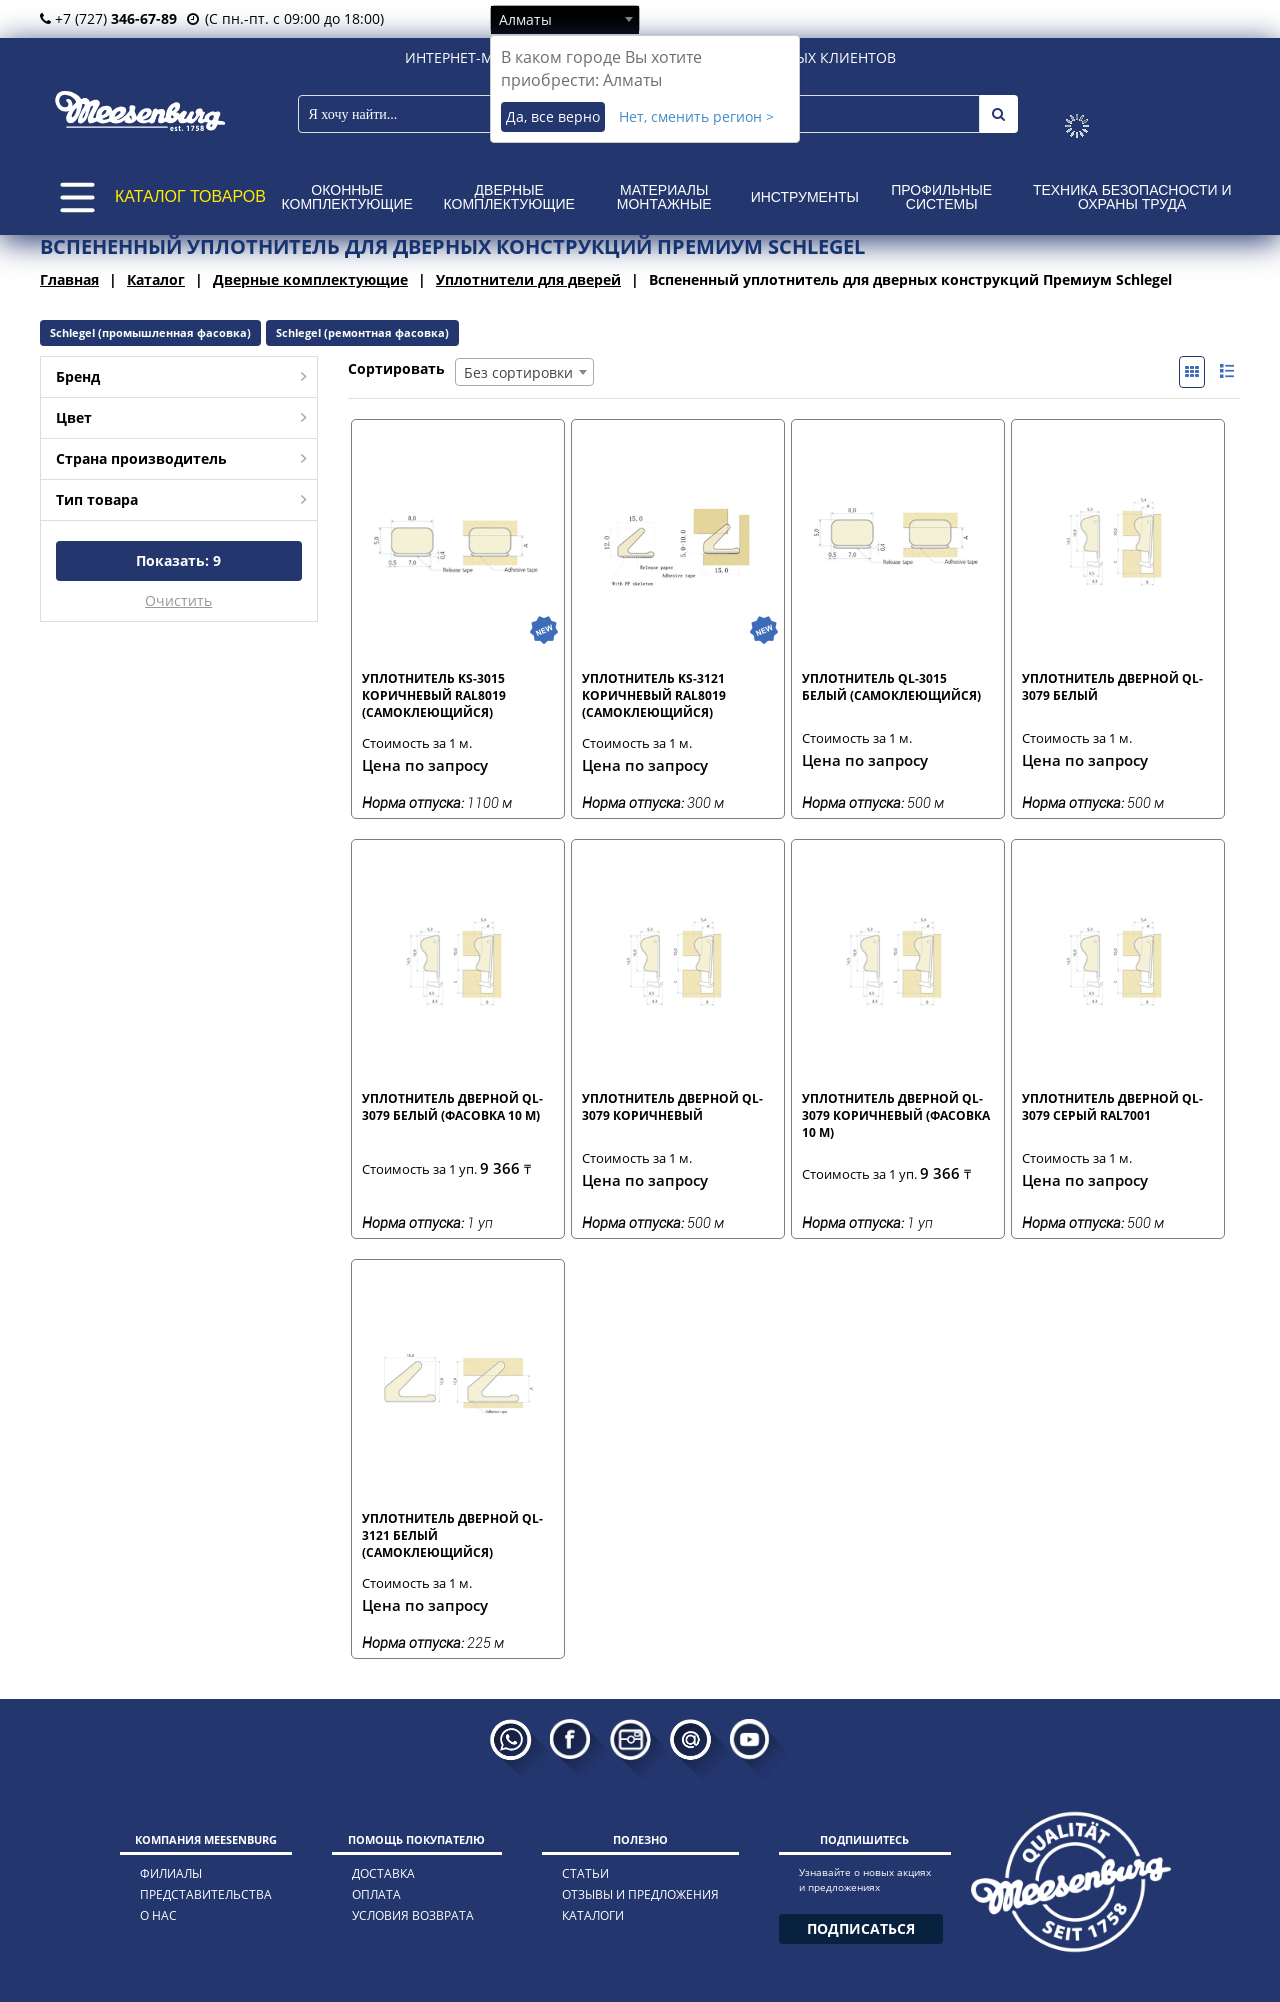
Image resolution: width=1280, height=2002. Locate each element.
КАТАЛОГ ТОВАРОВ (190, 196)
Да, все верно (553, 116)
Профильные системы (941, 197)
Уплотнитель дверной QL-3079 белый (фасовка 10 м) (452, 1107)
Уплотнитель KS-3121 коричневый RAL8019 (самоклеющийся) (654, 695)
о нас (158, 1915)
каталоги (593, 1915)
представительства (206, 1894)
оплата (376, 1894)
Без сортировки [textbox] (518, 372)
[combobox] (565, 19)
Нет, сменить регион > (696, 116)
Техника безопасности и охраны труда (1132, 197)
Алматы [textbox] (525, 19)
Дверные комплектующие (509, 197)
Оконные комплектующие (347, 197)
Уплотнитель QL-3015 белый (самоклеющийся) (891, 687)
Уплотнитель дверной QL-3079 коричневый (672, 1107)
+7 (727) (108, 18)
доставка (383, 1873)
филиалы (171, 1873)
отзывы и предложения (640, 1894)
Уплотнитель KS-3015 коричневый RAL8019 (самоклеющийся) (434, 695)
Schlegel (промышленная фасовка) (150, 332)
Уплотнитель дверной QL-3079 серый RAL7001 (1112, 1107)
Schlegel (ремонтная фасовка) (362, 332)
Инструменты (805, 197)
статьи (585, 1873)
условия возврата (413, 1915)
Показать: (178, 560)
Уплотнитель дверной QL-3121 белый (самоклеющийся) (452, 1535)
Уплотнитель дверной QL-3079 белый (1112, 687)
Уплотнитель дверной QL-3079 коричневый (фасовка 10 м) (896, 1115)
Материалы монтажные (664, 197)
